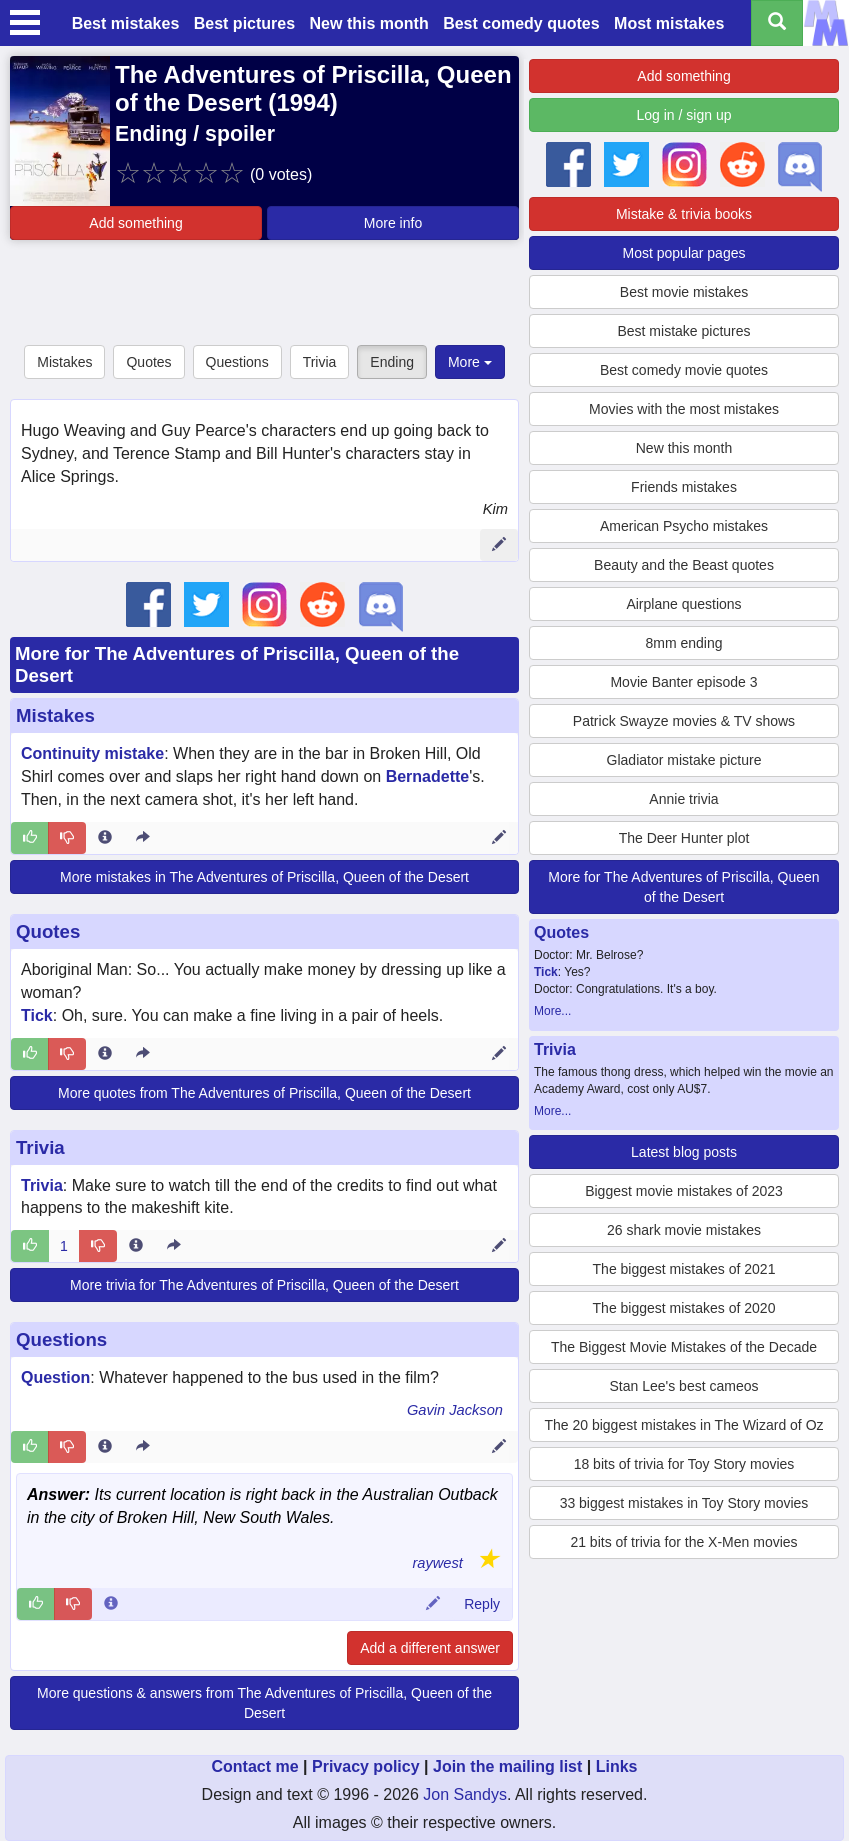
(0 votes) (281, 174)
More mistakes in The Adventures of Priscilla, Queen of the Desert (264, 877)
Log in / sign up (684, 115)
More (470, 362)
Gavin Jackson (455, 1410)
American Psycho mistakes (684, 526)
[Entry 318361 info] (105, 1447)
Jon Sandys (465, 1794)
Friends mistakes (684, 487)
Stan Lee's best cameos (684, 1386)
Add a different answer (430, 1648)
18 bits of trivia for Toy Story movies (684, 1464)
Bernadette (428, 776)
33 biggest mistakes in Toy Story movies (684, 1503)
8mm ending (683, 643)
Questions (237, 362)
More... (552, 1011)
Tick (37, 1015)
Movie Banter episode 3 (683, 682)
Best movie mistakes (684, 292)
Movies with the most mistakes (684, 409)
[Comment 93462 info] (111, 1604)
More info (393, 223)
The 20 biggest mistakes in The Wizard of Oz (683, 1425)
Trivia (320, 362)
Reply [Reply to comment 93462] (482, 1604)
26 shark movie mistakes (684, 1230)
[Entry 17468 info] (105, 838)
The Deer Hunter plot (684, 838)
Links (617, 1766)
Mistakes (64, 362)
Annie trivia (683, 799)
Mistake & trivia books (684, 214)
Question (55, 1377)
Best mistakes (126, 23)
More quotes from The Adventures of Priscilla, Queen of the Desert (264, 1093)
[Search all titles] (777, 23)
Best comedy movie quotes (684, 370)
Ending (392, 362)
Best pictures (244, 23)
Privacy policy (366, 1766)
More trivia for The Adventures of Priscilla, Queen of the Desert (264, 1285)
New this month (369, 23)
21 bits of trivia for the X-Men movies (683, 1542)
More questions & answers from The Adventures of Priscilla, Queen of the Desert (264, 1703)
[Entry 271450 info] (105, 1054)
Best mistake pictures (683, 331)
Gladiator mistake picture (684, 760)
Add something (135, 223)
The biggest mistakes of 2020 (684, 1308)
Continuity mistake (92, 753)
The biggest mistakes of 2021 (684, 1269)
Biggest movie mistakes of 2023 (684, 1191)
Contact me (254, 1766)
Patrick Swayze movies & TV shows (684, 721)
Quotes (148, 362)
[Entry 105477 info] (136, 1246)
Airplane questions (683, 604)
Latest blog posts (684, 1152)
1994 (302, 102)
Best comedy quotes (521, 23)
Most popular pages (684, 253)
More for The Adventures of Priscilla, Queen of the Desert (683, 887)
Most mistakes (669, 23)
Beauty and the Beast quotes (684, 565)
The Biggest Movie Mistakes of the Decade (684, 1347)
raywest (437, 1563)
